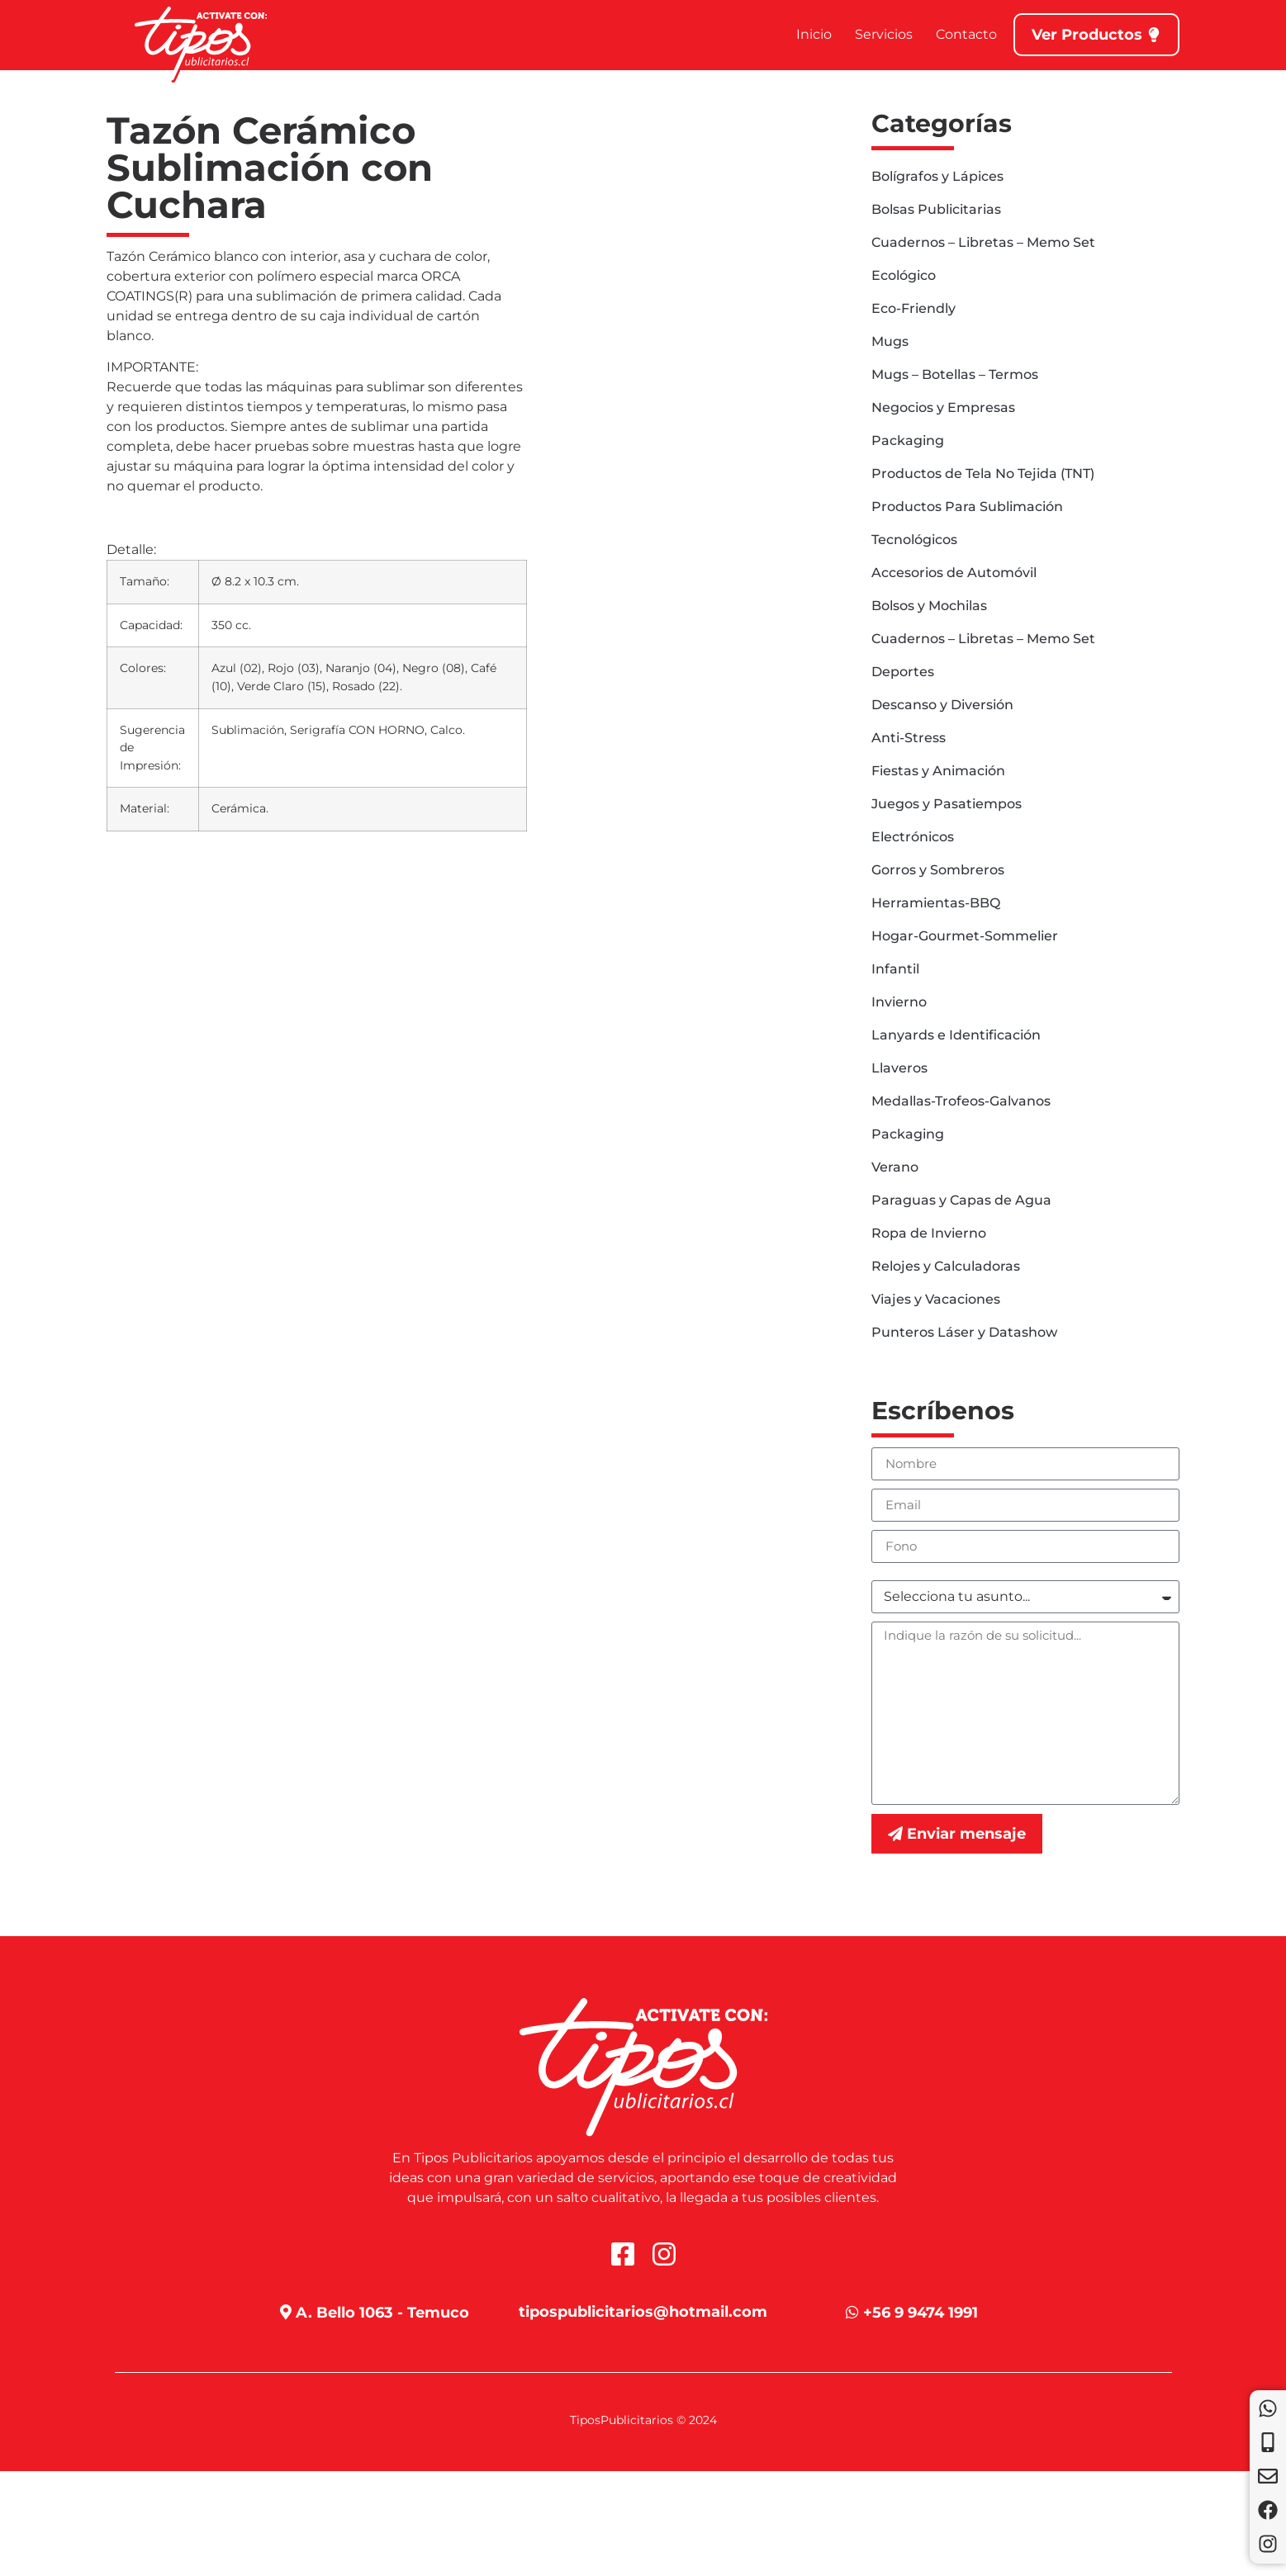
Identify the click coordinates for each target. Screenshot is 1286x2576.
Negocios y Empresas (943, 407)
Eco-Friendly (913, 308)
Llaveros (899, 1068)
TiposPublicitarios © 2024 (643, 2420)
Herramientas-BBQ (935, 903)
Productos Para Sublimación (967, 506)
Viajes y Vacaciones (935, 1299)
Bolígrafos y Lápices (937, 176)
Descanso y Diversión (942, 705)
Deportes (902, 672)
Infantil (895, 969)
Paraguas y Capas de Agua (961, 1200)
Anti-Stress (908, 738)
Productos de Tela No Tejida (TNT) (982, 473)
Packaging (907, 440)
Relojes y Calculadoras (945, 1266)
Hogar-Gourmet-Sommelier (964, 936)
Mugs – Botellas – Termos (954, 374)
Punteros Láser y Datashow (964, 1332)
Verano (894, 1167)
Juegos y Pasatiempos (946, 804)
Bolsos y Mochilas (929, 605)
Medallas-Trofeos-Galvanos (961, 1101)
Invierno (899, 1002)
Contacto (966, 34)
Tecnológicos (914, 539)
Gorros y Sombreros (937, 870)
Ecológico (903, 275)
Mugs (890, 341)
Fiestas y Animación (938, 771)
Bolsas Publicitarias (936, 209)
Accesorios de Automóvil (954, 572)
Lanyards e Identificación (956, 1035)
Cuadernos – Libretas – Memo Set (983, 242)
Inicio (814, 34)
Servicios (884, 34)
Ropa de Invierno (928, 1233)
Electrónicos (912, 837)
